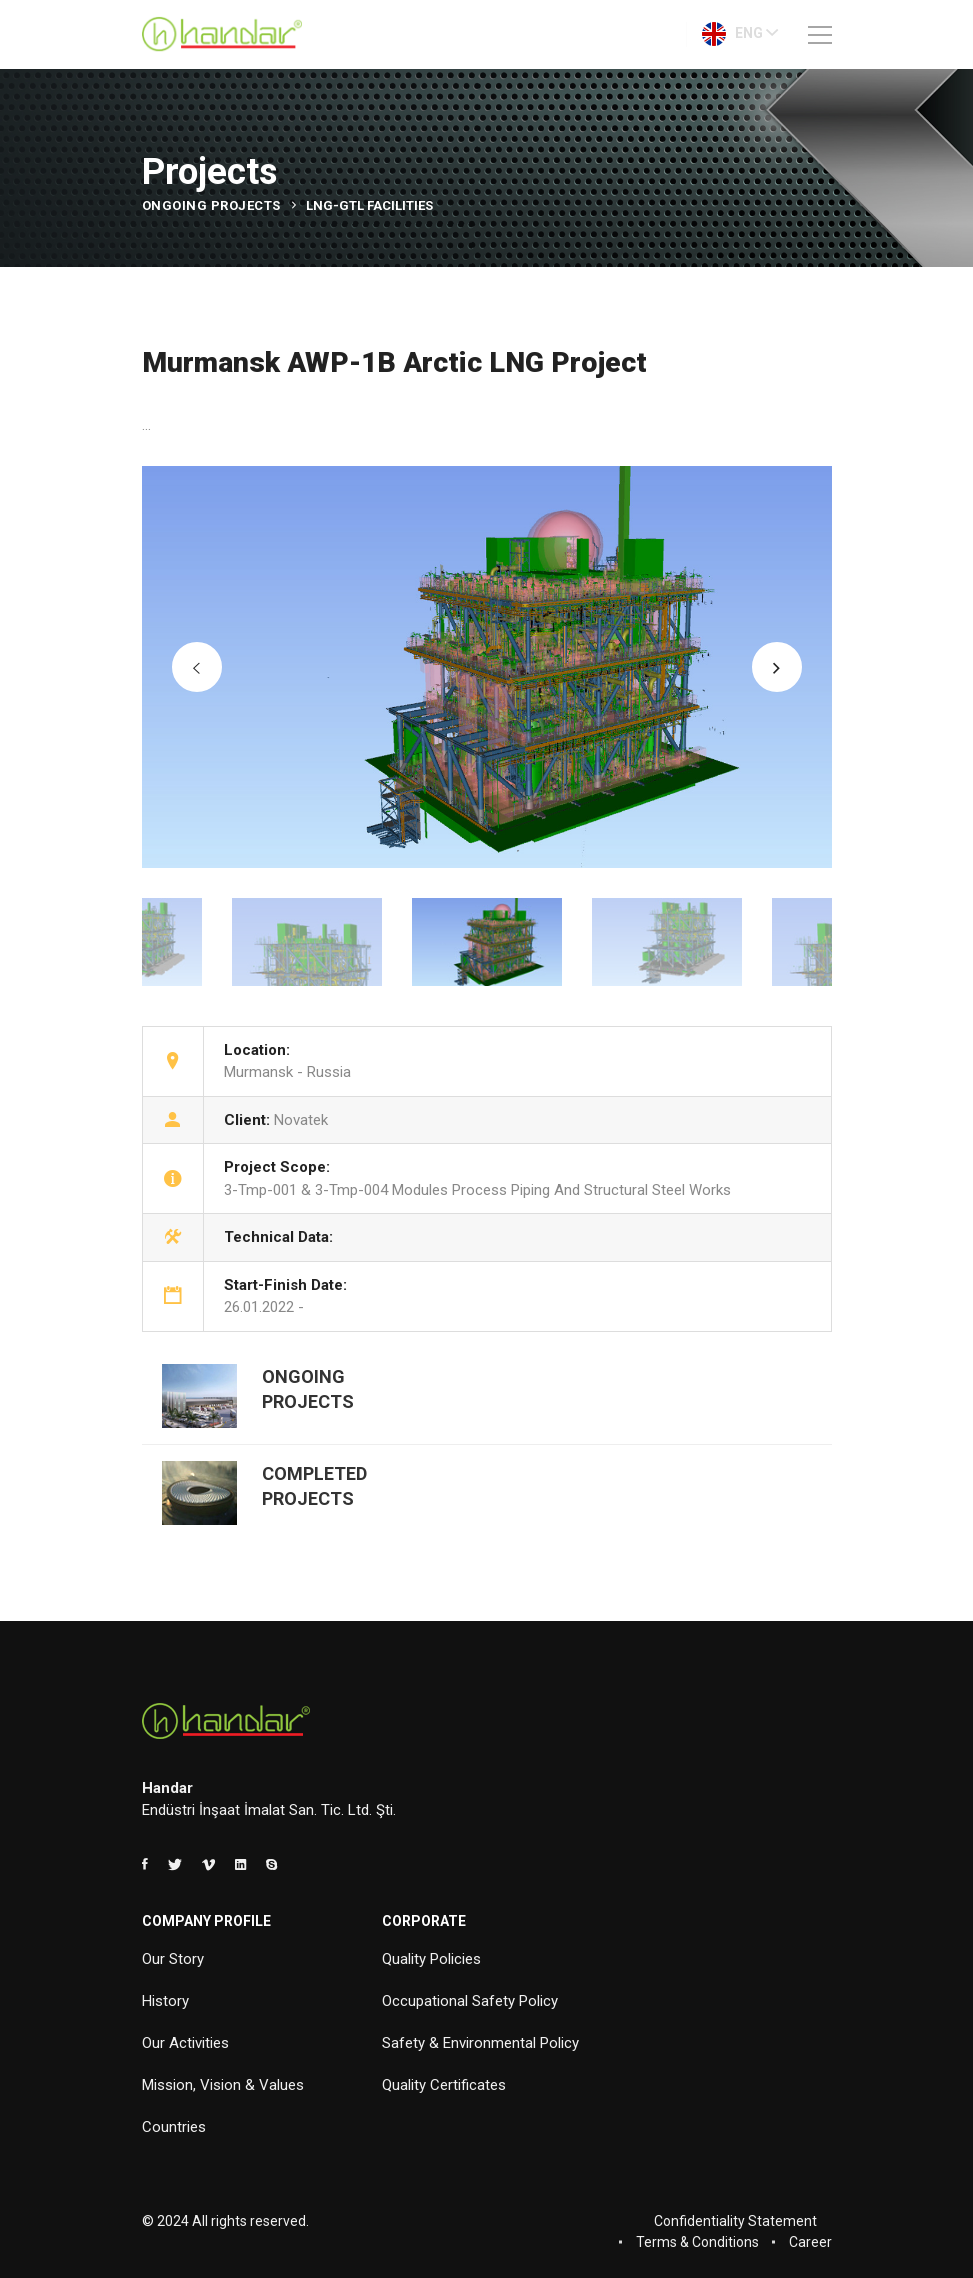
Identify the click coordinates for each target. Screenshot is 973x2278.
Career (810, 2242)
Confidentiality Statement (735, 2221)
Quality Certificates (444, 2085)
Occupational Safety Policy (470, 2001)
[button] (197, 667)
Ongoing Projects (211, 205)
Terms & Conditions (697, 2242)
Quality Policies (431, 1959)
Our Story (173, 1959)
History (165, 2001)
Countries (174, 2127)
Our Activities (185, 2043)
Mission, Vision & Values (223, 2085)
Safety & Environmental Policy (480, 2043)
